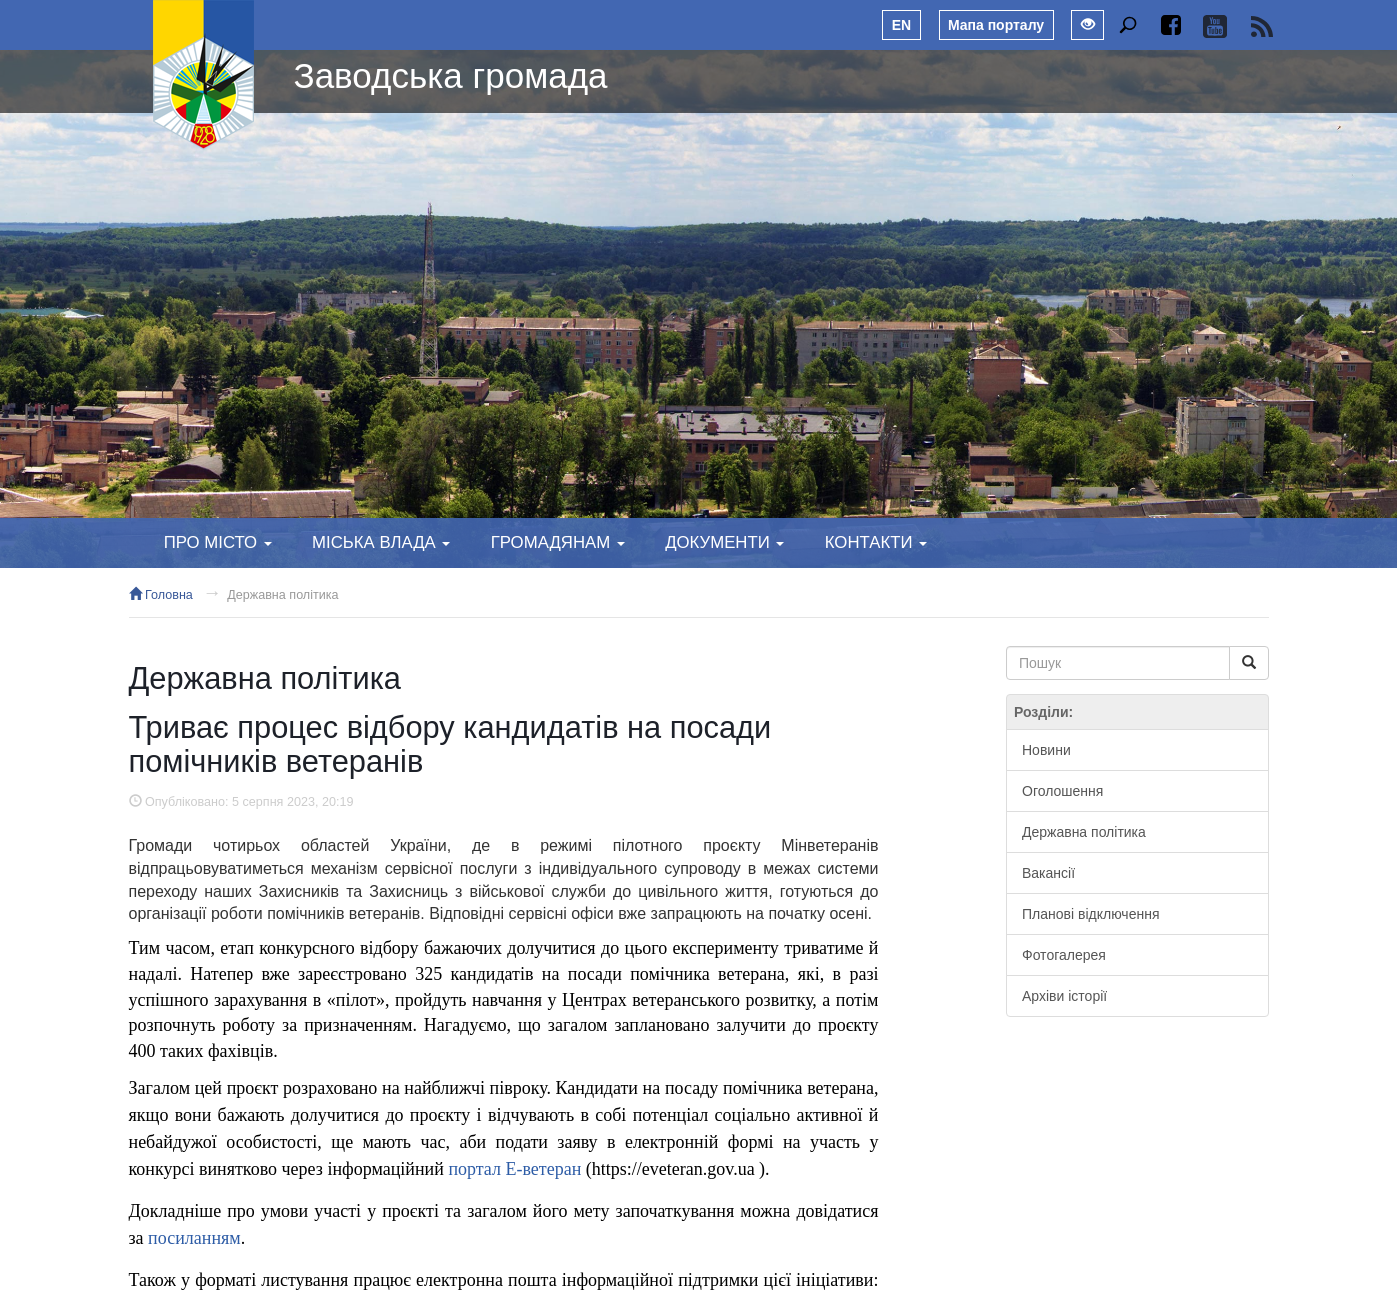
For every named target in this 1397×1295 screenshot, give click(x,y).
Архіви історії (1064, 996)
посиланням (194, 1238)
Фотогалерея (1064, 955)
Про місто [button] (218, 542)
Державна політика (282, 595)
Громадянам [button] (558, 542)
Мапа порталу (996, 25)
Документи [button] (724, 542)
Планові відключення (1090, 914)
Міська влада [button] (381, 542)
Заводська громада (451, 75)
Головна (161, 595)
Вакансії (1048, 873)
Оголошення (1062, 791)
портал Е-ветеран (514, 1169)
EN (901, 25)
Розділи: (1043, 712)
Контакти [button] (876, 542)
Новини (1046, 750)
